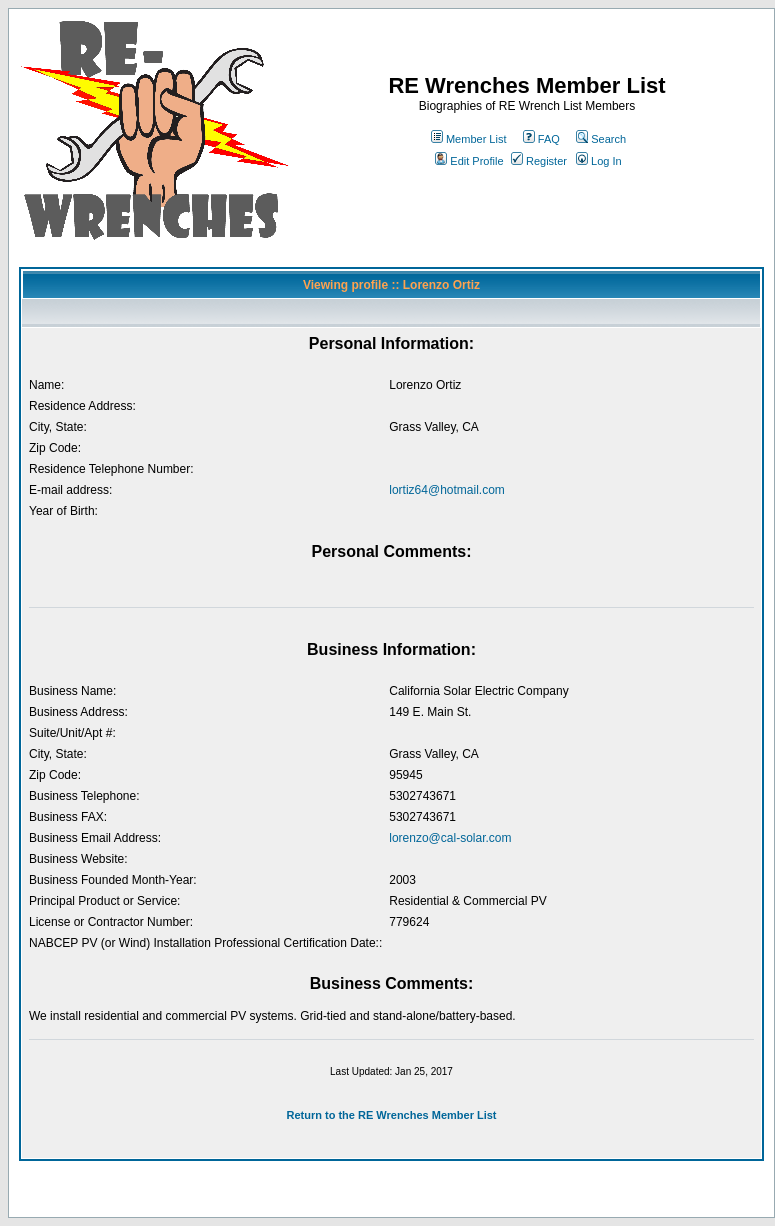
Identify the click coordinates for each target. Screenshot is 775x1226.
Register (539, 161)
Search (601, 139)
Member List (469, 139)
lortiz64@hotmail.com (447, 490)
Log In (599, 161)
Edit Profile (469, 161)
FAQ (541, 139)
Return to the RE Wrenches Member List (391, 1115)
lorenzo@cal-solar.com (450, 838)
